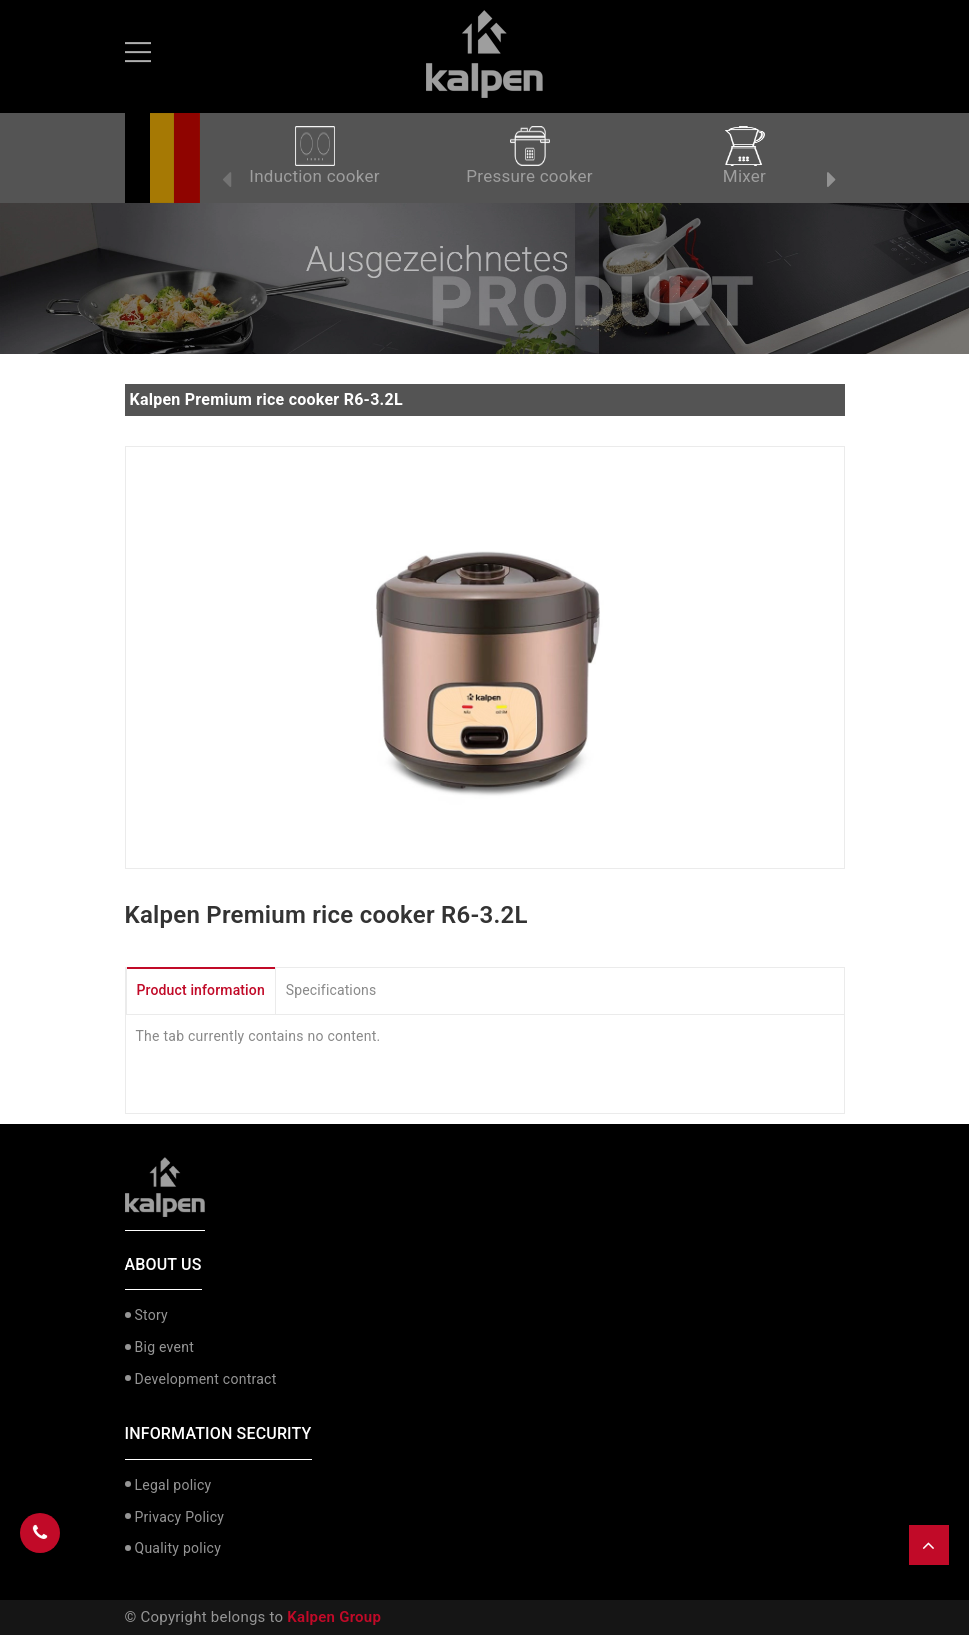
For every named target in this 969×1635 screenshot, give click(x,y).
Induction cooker (314, 156)
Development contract (206, 1379)
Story (151, 1315)
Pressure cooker (529, 156)
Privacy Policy (180, 1517)
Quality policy (178, 1548)
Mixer (744, 156)
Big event (164, 1347)
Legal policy (173, 1485)
